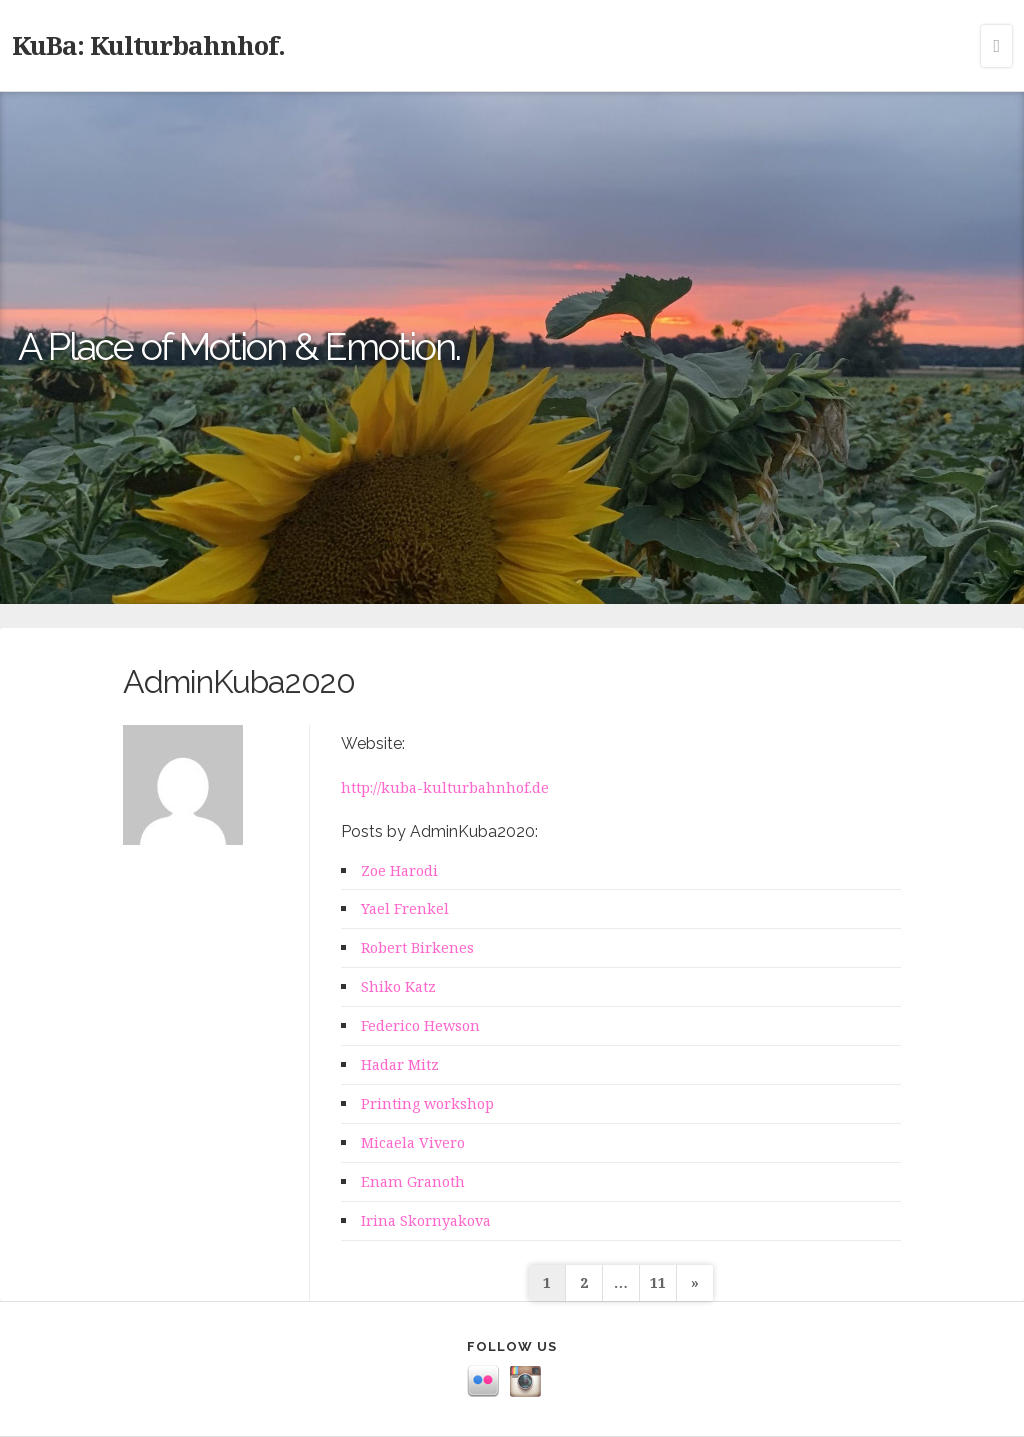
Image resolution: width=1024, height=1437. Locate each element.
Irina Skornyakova (426, 1220)
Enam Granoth (413, 1181)
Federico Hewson (420, 1025)
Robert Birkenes (417, 947)
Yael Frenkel (405, 908)
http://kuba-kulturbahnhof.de (445, 787)
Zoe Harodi (399, 870)
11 (658, 1282)
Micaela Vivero (413, 1142)
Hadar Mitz (400, 1064)
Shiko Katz (398, 986)
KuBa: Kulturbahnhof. (148, 45)
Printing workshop (427, 1103)
